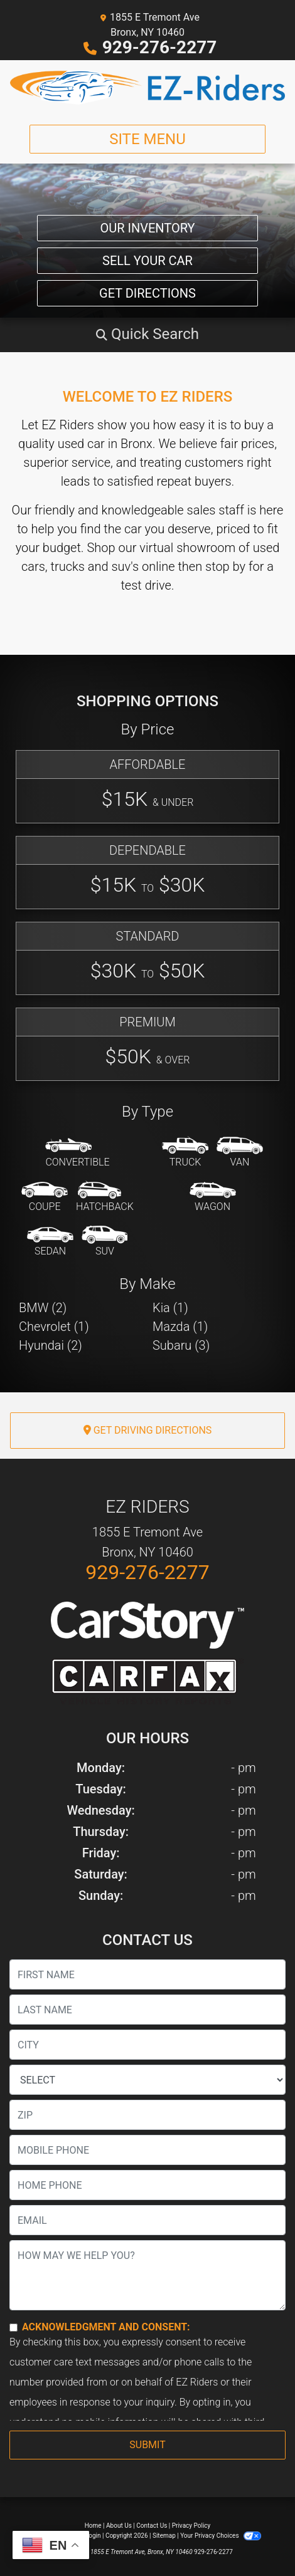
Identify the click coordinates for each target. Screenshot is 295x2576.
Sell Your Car (147, 260)
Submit (147, 2445)
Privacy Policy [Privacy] (191, 2525)
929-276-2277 (159, 47)
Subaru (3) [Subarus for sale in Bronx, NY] (181, 1345)
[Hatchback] (105, 1197)
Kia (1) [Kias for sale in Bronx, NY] (170, 1307)
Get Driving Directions (147, 1430)
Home (93, 2525)
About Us (119, 2525)
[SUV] (105, 1242)
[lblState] (147, 2080)
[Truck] (185, 1153)
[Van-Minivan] (240, 1153)
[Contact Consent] (13, 2327)
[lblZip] (147, 2115)
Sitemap (164, 2535)
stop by (225, 566)
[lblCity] (147, 2045)
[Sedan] (50, 1242)
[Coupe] (44, 1197)
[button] (147, 334)
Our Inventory (147, 228)
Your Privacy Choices (220, 2535)
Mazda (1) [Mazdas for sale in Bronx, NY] (180, 1326)
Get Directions (147, 293)
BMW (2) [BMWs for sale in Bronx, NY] (43, 1307)
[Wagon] (213, 1197)
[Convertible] (77, 1153)
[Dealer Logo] (147, 87)
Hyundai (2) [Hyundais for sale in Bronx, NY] (50, 1345)
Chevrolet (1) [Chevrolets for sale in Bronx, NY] (54, 1326)
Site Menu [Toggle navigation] (147, 139)
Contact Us (151, 2525)
